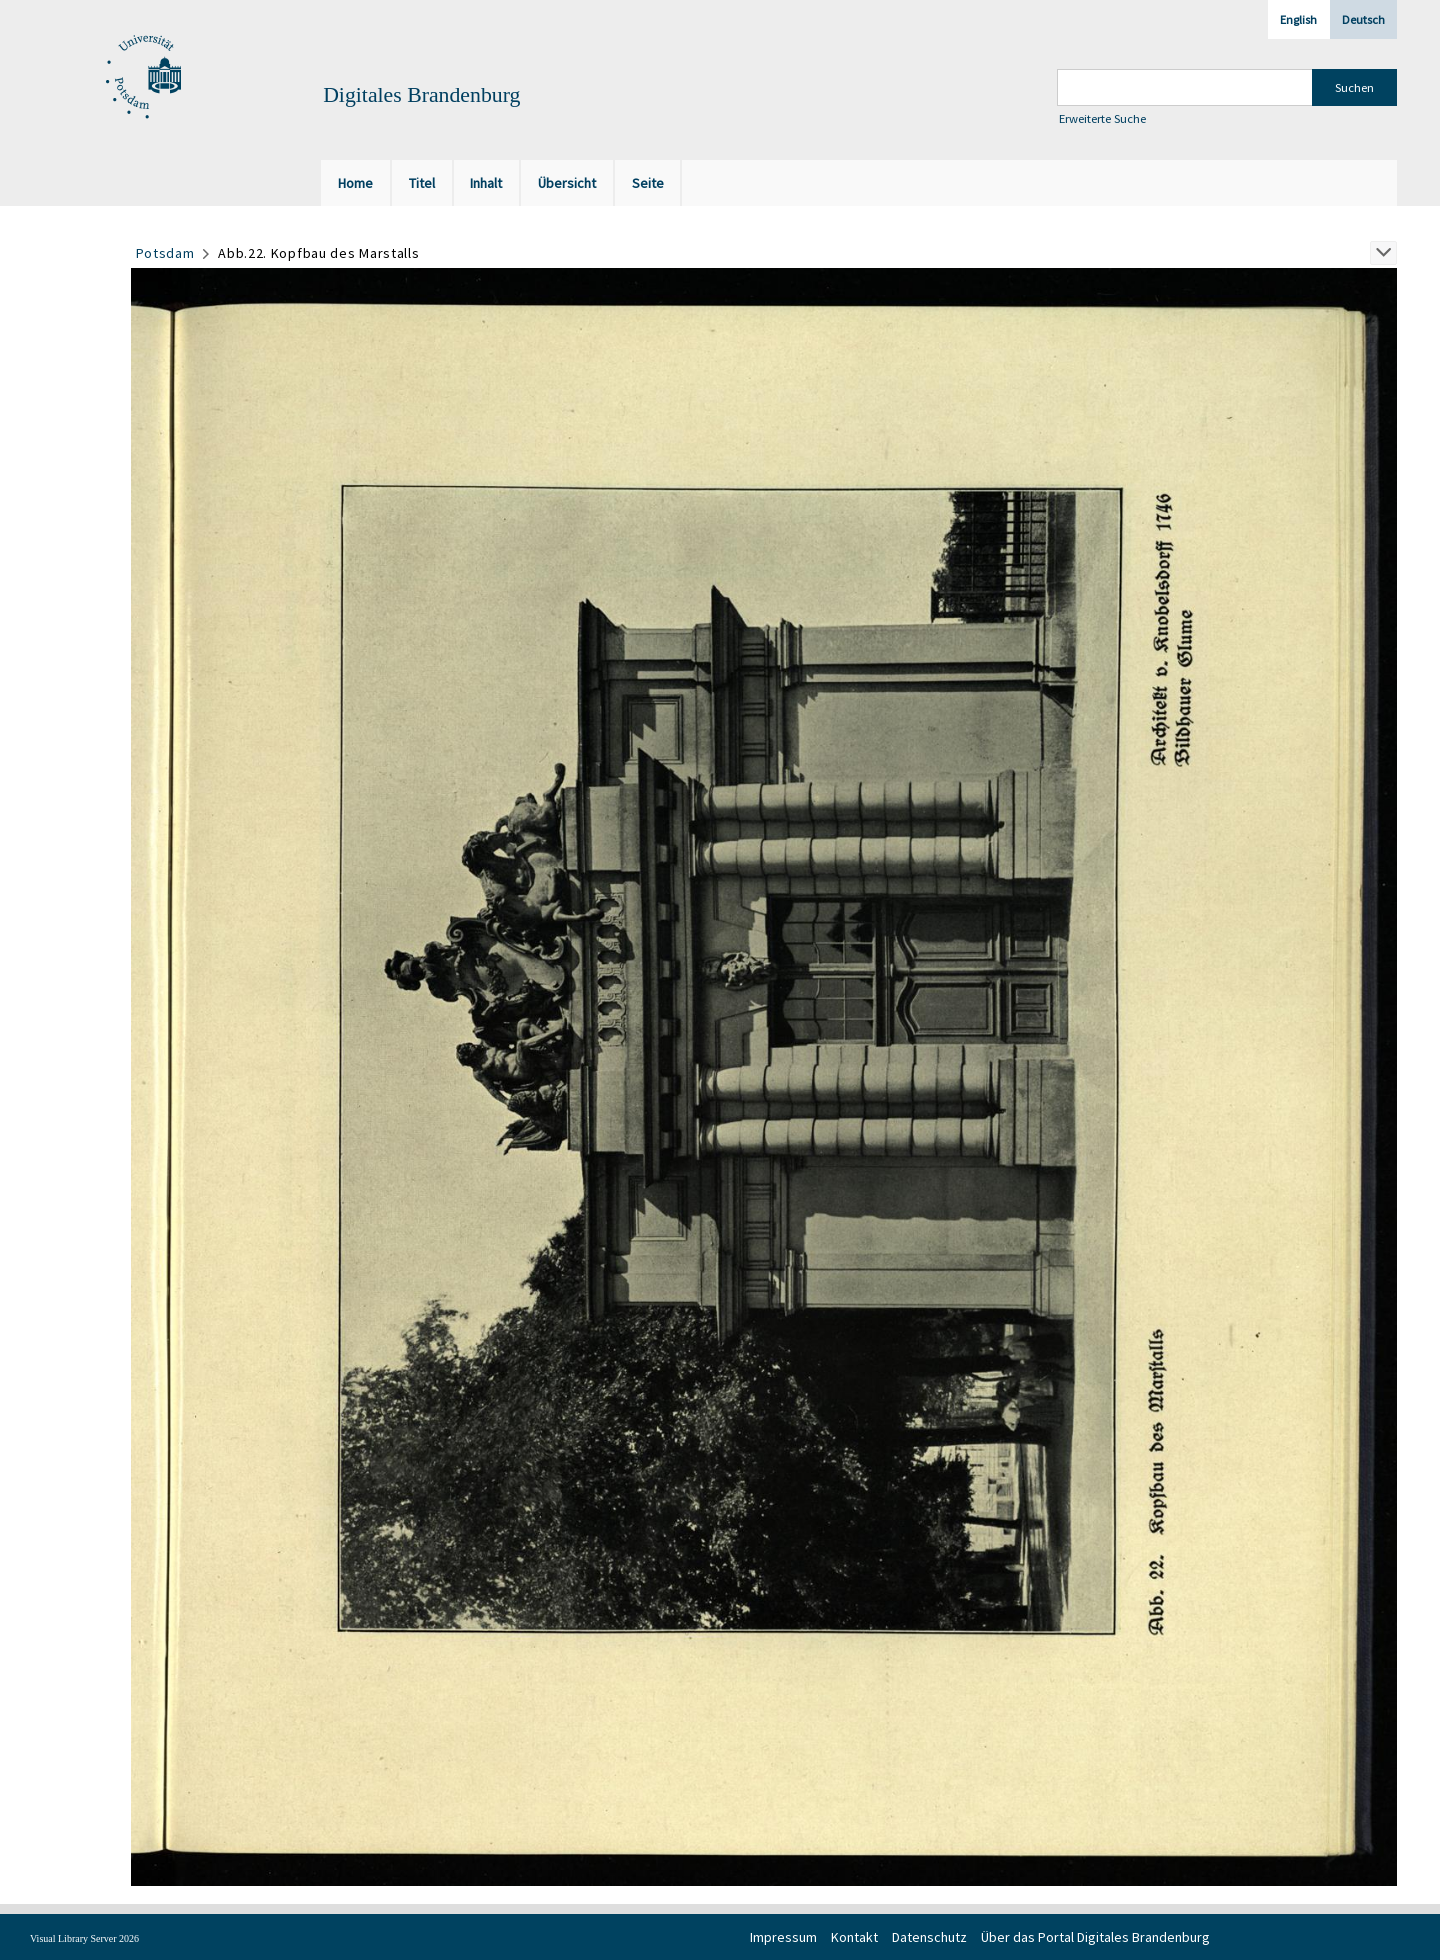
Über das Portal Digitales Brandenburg (1095, 1937)
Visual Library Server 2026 (84, 1938)
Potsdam (165, 253)
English (1298, 19)
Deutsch (1363, 19)
